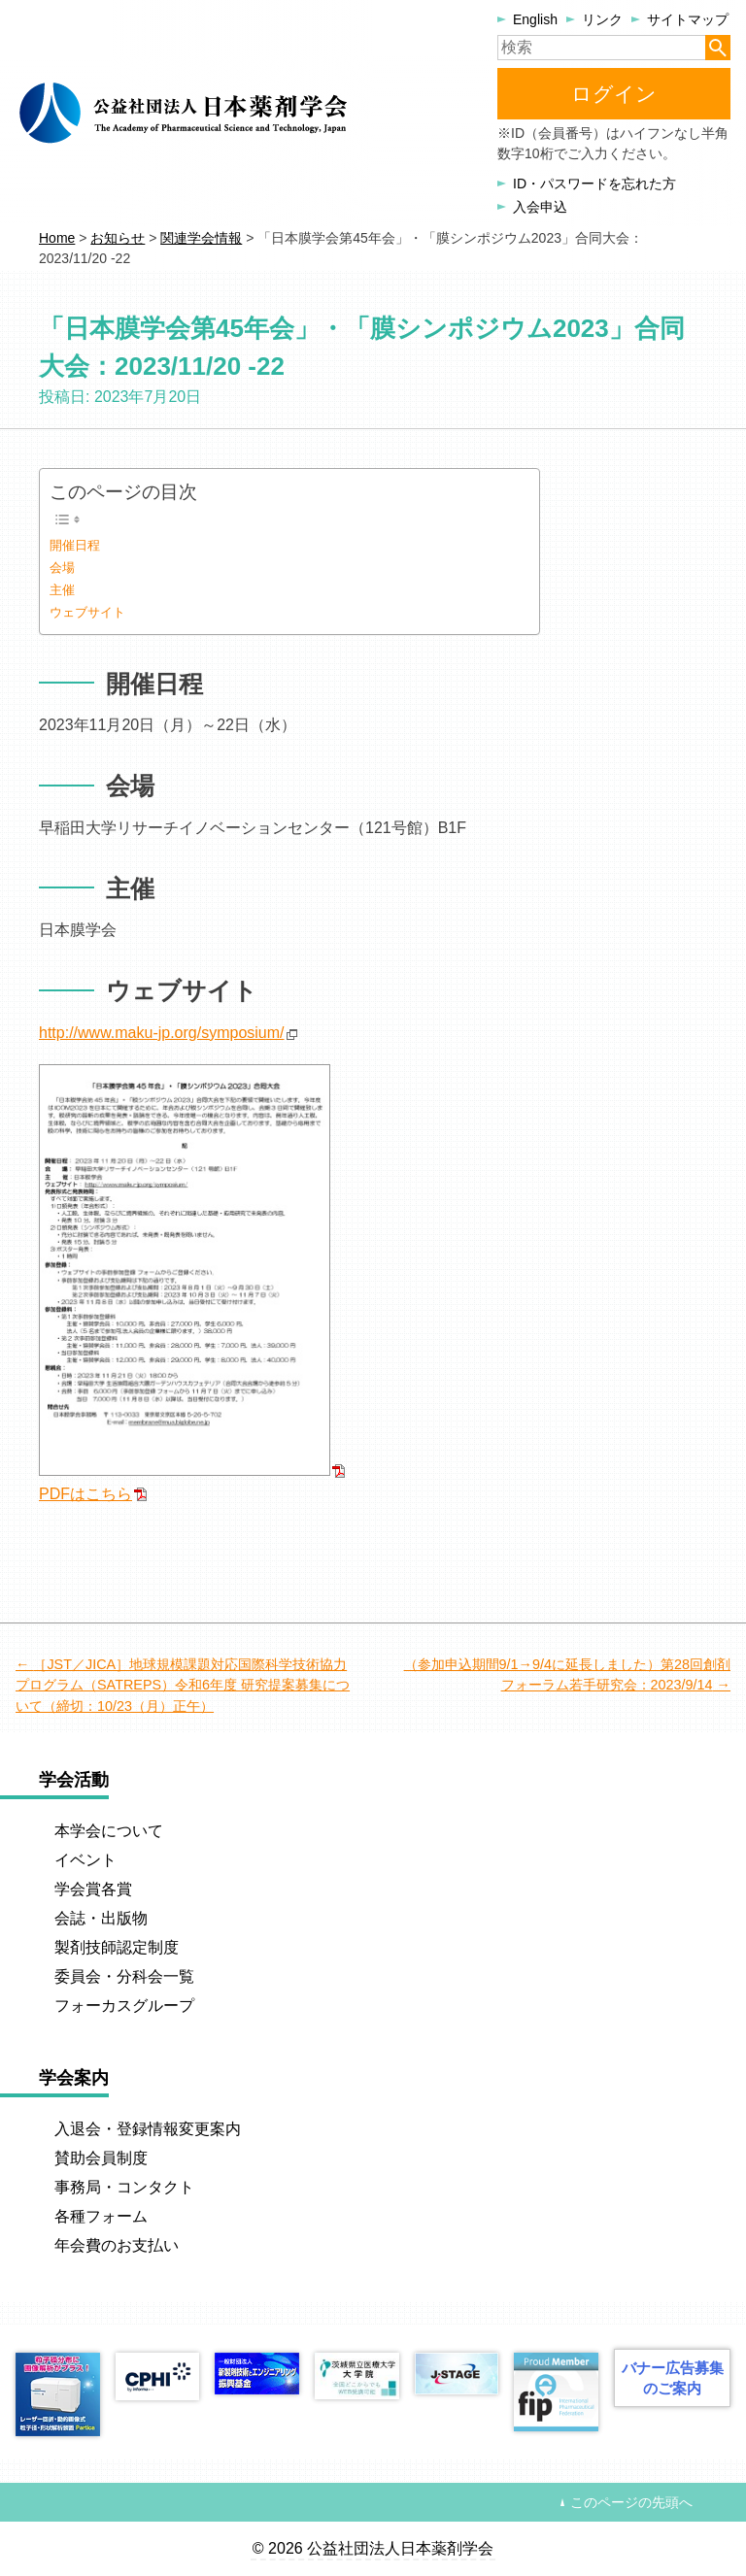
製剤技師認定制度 (116, 1947)
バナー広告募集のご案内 (673, 2377)
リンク (602, 19)
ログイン (614, 94)
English (535, 19)
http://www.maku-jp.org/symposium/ (162, 1032)
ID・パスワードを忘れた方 (594, 183)
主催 (62, 590)
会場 (62, 567)
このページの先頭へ (631, 2502)
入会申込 (540, 207)
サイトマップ (688, 19)
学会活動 (74, 1780)
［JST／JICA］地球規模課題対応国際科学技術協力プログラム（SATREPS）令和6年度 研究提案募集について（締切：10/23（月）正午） (183, 1685)
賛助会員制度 (101, 2158)
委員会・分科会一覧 (124, 1976)
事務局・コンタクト (124, 2187)
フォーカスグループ (124, 2005)
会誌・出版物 (101, 1918)
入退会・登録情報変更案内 (147, 2129)
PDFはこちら (85, 1494)
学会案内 (74, 2078)
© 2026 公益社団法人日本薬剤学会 (373, 2548)
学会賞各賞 (93, 1889)
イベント (85, 1860)
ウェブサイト (87, 612)
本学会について (108, 1831)
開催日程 (75, 545)
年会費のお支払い (116, 2245)
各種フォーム (101, 2216)
